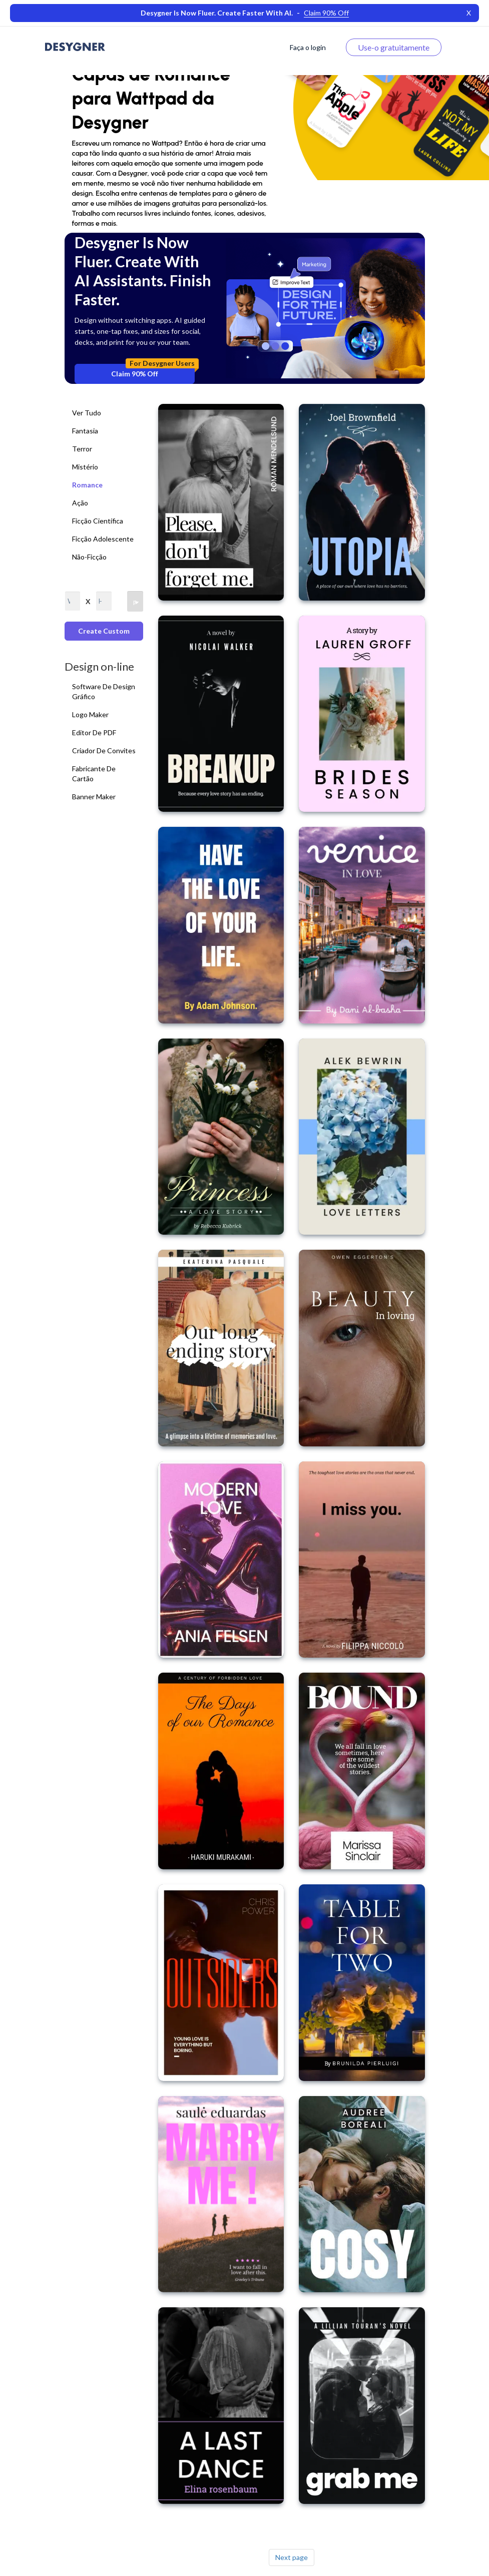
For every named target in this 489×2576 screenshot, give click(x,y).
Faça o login (308, 47)
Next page (291, 2557)
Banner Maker (94, 796)
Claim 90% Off (153, 371)
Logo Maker (90, 714)
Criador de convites (104, 750)
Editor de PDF (94, 732)
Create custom (104, 631)
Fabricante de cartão (94, 773)
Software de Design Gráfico (103, 691)
